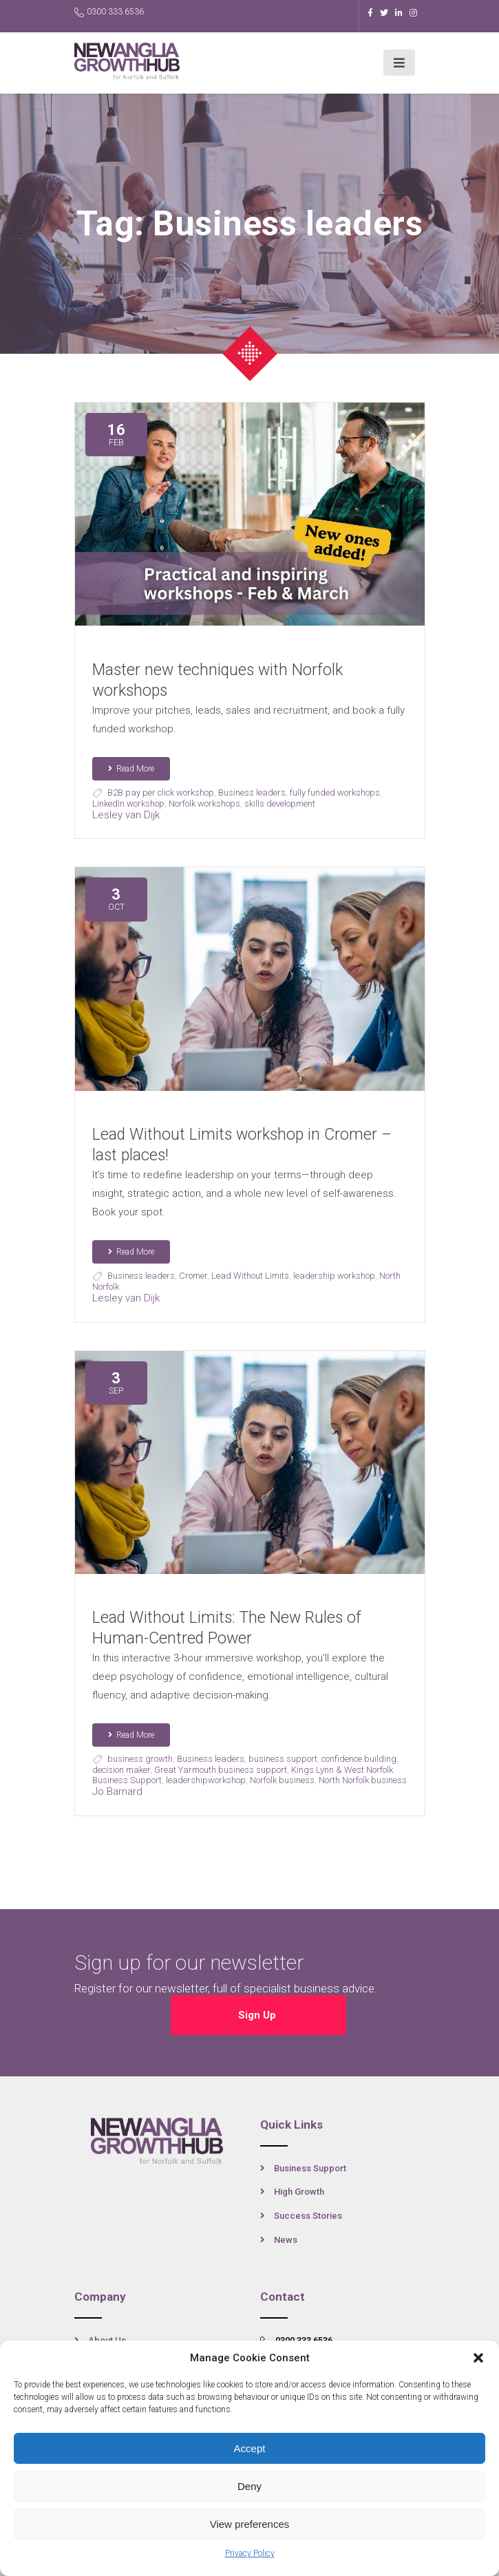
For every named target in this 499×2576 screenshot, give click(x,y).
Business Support (310, 2168)
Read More (131, 769)
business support (282, 1759)
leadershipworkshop (206, 1780)
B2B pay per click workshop (160, 792)
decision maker (121, 1770)
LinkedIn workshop (128, 803)
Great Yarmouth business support (220, 1770)
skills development (279, 803)
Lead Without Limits (250, 1275)
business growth (140, 1759)
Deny (249, 2486)
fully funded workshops (335, 792)
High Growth (299, 2191)
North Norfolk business (363, 1780)
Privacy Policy (250, 2553)
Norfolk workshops (204, 803)
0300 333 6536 (109, 12)
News (285, 2240)
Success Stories (308, 2216)
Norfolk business (282, 1780)
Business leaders (252, 792)
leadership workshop (334, 1275)
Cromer (193, 1275)
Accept (250, 2448)
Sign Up (258, 2015)
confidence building (358, 1759)
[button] (478, 2358)
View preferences (250, 2524)
